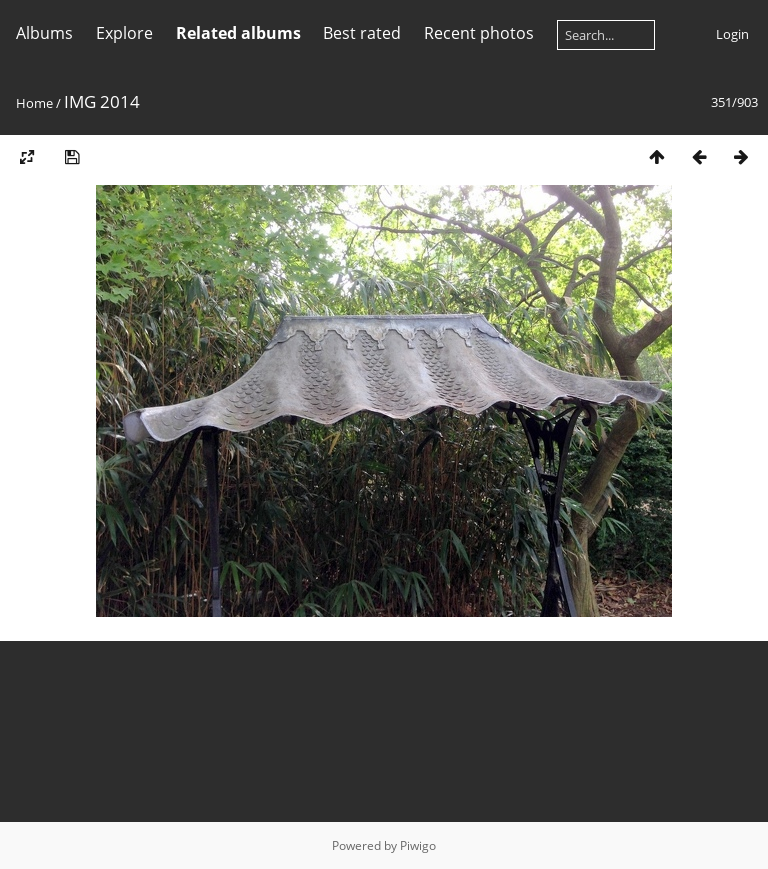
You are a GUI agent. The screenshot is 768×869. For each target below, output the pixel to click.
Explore (124, 33)
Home (34, 103)
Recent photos (479, 33)
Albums (44, 33)
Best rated (362, 33)
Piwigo (418, 845)
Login (732, 34)
